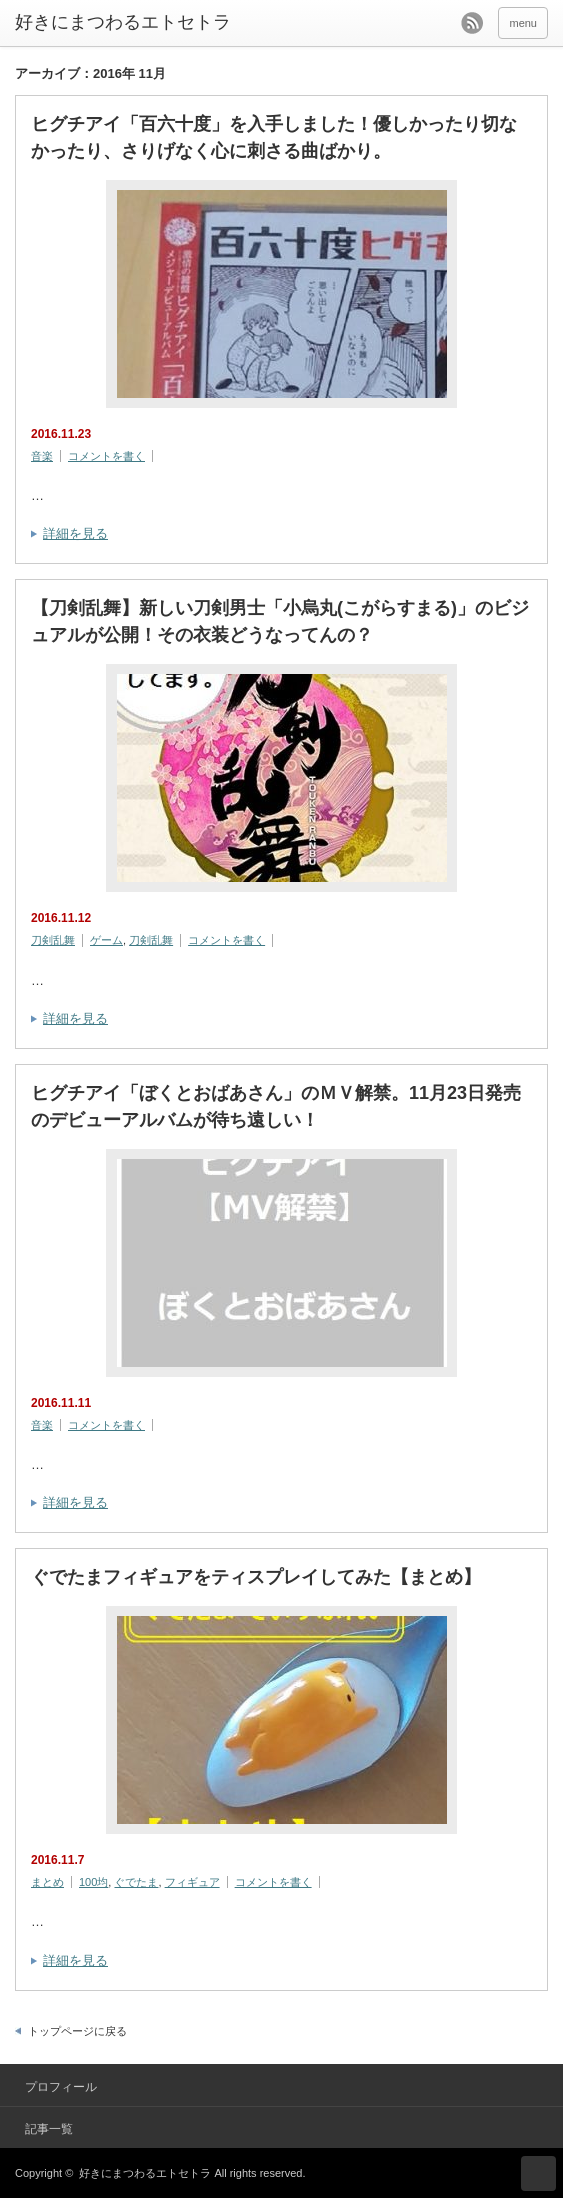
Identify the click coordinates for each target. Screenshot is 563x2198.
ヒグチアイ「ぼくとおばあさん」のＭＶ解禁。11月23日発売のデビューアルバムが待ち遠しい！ (276, 1106)
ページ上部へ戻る (538, 2173)
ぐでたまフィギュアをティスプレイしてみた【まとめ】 (256, 1577)
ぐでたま (136, 1882)
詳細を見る (75, 533)
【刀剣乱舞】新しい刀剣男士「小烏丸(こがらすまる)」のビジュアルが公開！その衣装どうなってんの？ (280, 621)
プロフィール (61, 2087)
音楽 (42, 456)
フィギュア (192, 1882)
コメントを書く (106, 456)
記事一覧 (49, 2129)
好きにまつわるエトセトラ (123, 22)
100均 (93, 1882)
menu (523, 23)
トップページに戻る (77, 2031)
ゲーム (106, 940)
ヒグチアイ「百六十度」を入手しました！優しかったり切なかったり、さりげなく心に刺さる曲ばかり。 (274, 137)
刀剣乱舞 (53, 940)
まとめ (47, 1882)
